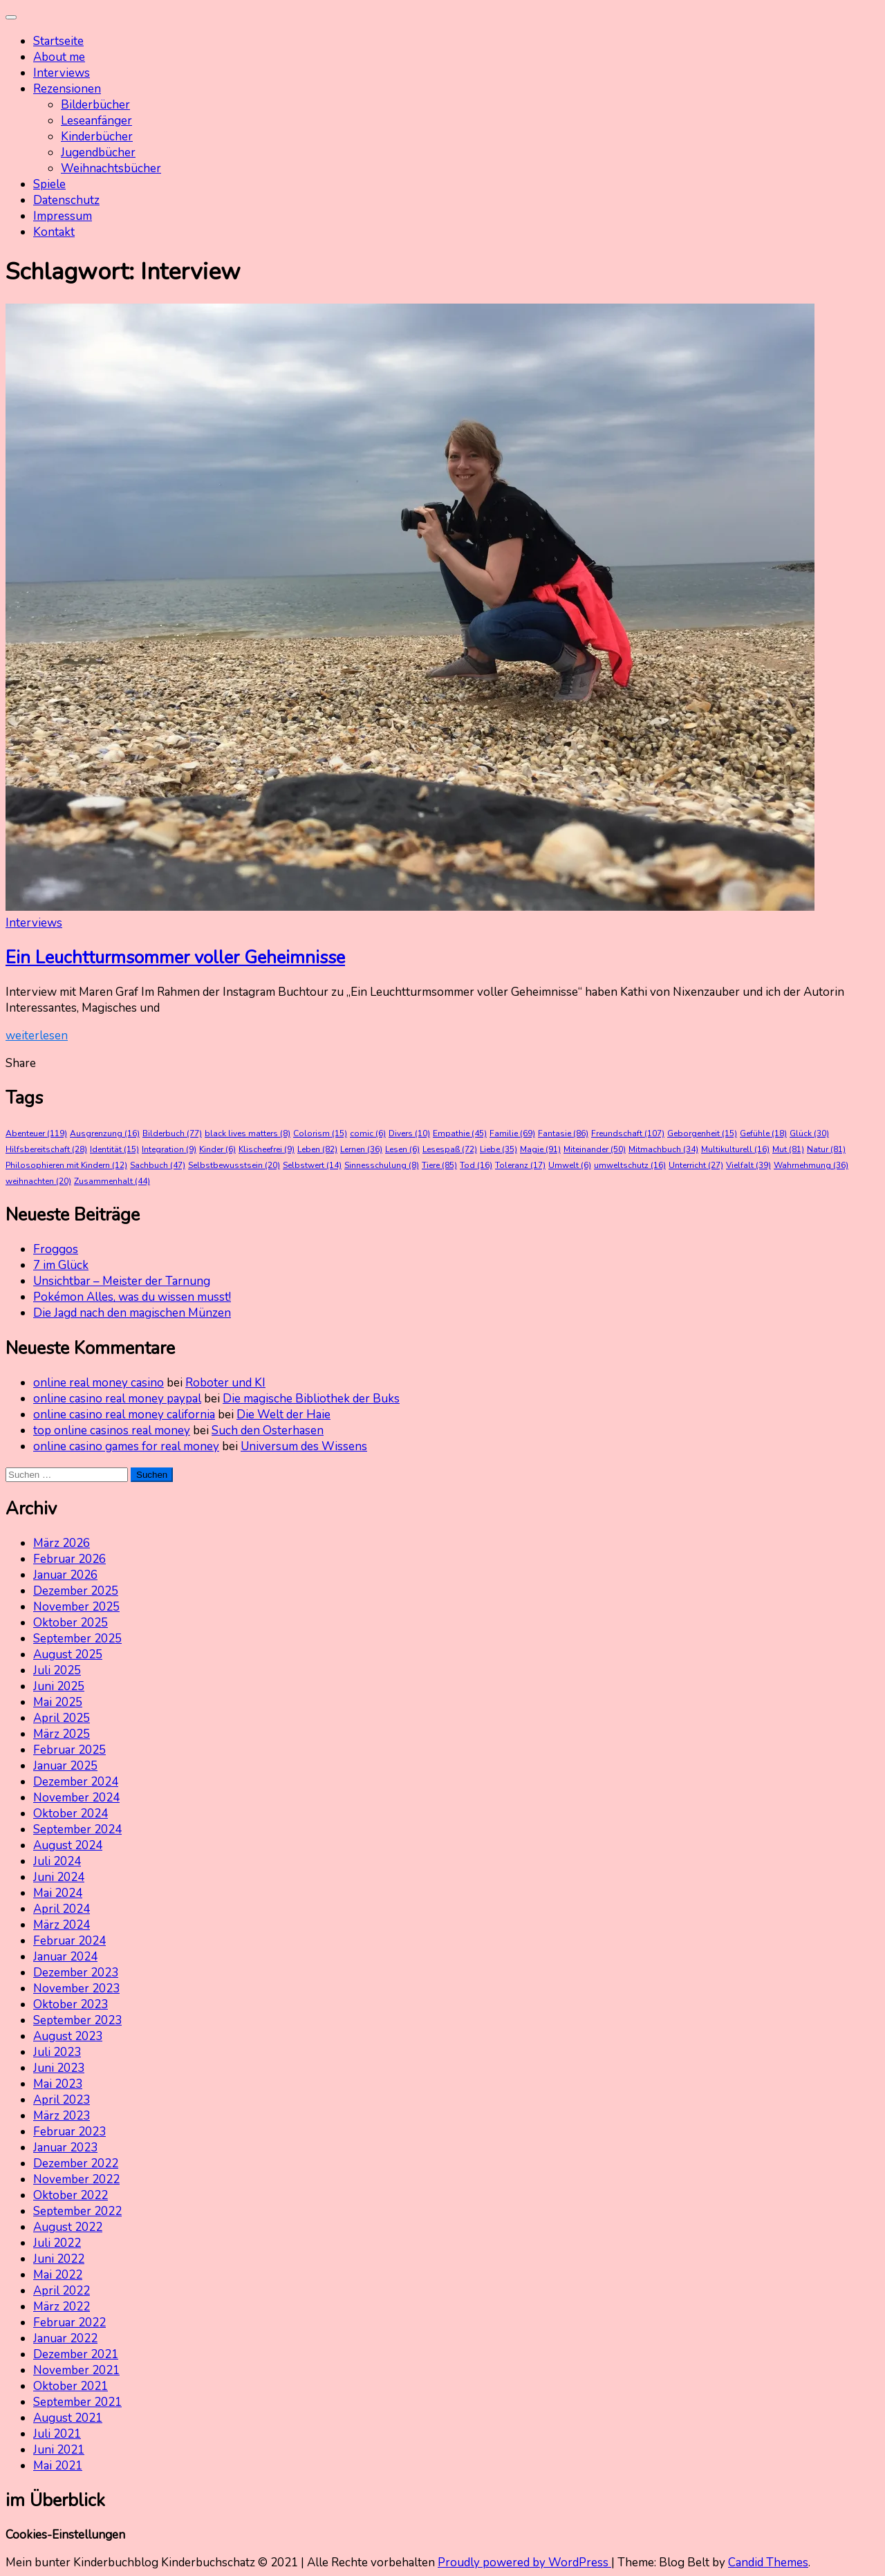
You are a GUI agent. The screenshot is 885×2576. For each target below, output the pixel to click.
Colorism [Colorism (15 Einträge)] (320, 1133)
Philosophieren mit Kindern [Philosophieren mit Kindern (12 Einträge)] (66, 1165)
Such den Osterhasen (268, 1430)
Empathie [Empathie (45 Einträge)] (460, 1133)
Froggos (55, 1249)
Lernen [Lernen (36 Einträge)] (361, 1149)
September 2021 (77, 2402)
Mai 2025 (57, 1702)
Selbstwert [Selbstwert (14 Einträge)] (312, 1165)
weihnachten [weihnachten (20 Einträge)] (38, 1181)
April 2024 (61, 1909)
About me (59, 57)
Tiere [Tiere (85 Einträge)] (439, 1165)
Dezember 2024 (75, 1782)
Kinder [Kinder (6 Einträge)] (217, 1149)
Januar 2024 (65, 1957)
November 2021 (76, 2370)
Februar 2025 (69, 1750)
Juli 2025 (57, 1670)
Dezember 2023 (75, 1973)
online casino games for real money (126, 1446)
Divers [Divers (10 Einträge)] (409, 1133)
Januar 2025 (65, 1766)
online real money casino (98, 1383)
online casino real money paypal (117, 1399)
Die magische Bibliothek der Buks (311, 1399)
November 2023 (76, 1988)
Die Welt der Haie (283, 1415)
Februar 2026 (69, 1559)
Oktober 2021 (70, 2386)
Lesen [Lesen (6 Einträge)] (402, 1149)
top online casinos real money (111, 1430)
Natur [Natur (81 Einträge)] (826, 1149)
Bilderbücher (95, 105)
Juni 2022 (58, 2259)
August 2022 (67, 2227)
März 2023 (61, 2116)
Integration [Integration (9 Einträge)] (169, 1149)
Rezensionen (67, 89)
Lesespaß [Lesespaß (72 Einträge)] (449, 1149)
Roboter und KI (225, 1383)
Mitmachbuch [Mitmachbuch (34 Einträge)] (663, 1149)
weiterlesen (37, 1036)
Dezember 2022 (75, 2163)
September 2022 (77, 2211)
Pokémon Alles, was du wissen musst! (132, 1297)
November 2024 (76, 1798)
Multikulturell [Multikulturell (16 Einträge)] (735, 1149)
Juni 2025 (58, 1686)
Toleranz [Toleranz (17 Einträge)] (520, 1165)
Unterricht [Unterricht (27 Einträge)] (696, 1165)
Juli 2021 (57, 2434)
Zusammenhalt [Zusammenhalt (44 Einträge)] (112, 1181)
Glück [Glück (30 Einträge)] (809, 1133)
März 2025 (61, 1734)
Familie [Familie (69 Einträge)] (512, 1133)
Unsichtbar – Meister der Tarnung (121, 1281)
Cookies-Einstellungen (65, 2535)
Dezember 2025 (75, 1591)
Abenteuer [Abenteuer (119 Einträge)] (36, 1133)
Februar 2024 (69, 1941)
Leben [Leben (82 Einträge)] (317, 1149)
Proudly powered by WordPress (524, 2562)
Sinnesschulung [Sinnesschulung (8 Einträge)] (381, 1165)
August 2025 (67, 1654)
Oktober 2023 (70, 2004)
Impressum (62, 216)
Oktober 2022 (70, 2195)
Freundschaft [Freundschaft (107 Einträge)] (627, 1133)
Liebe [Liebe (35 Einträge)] (498, 1149)
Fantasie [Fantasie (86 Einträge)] (563, 1133)
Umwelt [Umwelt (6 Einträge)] (569, 1165)
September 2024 (77, 1829)
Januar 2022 (65, 2338)
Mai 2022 (57, 2275)
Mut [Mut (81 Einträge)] (788, 1149)
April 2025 (61, 1718)
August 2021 (67, 2418)
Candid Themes (768, 2562)
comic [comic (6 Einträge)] (368, 1133)
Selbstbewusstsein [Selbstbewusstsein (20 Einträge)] (234, 1165)
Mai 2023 (57, 2084)
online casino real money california (124, 1415)
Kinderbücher (97, 137)
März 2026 (61, 1543)
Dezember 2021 (75, 2354)
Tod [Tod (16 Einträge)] (476, 1165)
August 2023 (67, 2036)
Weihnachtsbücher (111, 168)
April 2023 (61, 2100)
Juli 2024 (57, 1861)
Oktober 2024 (70, 1814)
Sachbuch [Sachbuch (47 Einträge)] (157, 1165)
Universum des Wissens (304, 1446)
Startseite (58, 41)
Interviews (61, 73)
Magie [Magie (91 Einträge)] (540, 1149)
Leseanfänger (96, 121)
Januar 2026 (65, 1575)
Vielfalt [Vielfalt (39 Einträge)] (748, 1165)
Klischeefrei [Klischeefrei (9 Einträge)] (267, 1149)
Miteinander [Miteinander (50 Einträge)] (594, 1149)
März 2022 (61, 2307)
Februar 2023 (69, 2132)
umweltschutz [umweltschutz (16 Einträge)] (630, 1165)
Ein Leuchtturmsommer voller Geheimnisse (175, 957)
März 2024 (61, 1925)
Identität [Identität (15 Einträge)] (114, 1149)
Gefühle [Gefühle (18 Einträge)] (763, 1133)
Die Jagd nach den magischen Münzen (132, 1313)
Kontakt (54, 232)
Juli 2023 (57, 2052)
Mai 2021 (57, 2466)
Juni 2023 (58, 2068)
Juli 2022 (57, 2243)
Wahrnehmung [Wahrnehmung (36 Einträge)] (811, 1165)
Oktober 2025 (70, 1623)
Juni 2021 (58, 2450)
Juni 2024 (58, 1877)
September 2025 (77, 1639)
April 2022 (61, 2291)
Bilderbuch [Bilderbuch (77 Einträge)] (172, 1133)
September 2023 (77, 2020)
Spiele (49, 184)
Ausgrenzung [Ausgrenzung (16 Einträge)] (105, 1133)
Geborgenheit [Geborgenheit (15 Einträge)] (702, 1133)
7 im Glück (60, 1265)
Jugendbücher (98, 152)
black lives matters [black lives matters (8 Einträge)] (247, 1133)
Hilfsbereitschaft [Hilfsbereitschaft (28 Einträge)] (46, 1149)
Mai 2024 (57, 1893)
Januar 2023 (65, 2148)
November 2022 (76, 2179)
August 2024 (67, 1845)
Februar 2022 (69, 2323)
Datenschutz (66, 200)
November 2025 (76, 1607)
